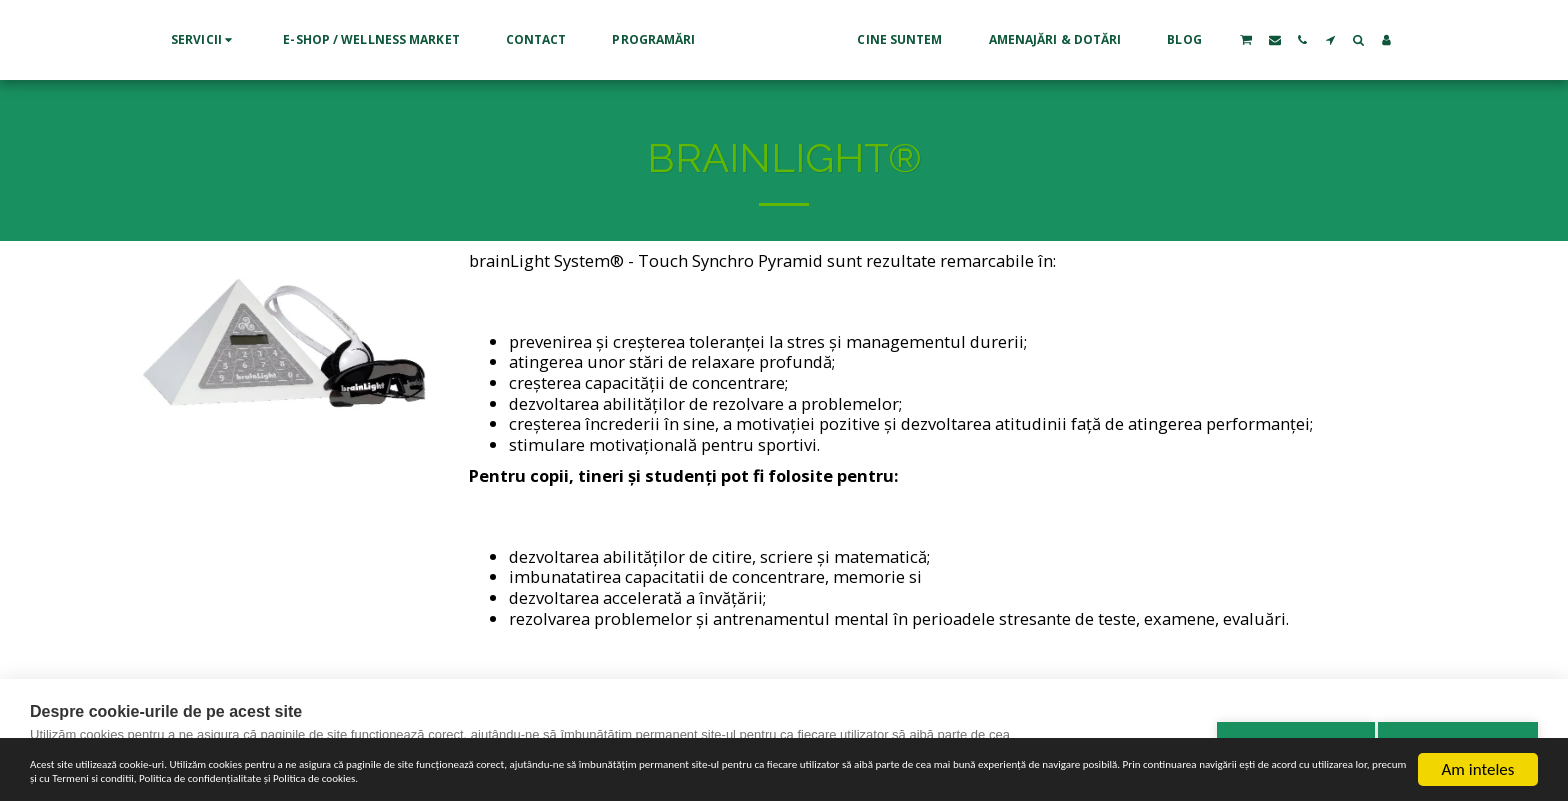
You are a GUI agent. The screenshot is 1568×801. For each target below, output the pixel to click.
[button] (129, 40)
